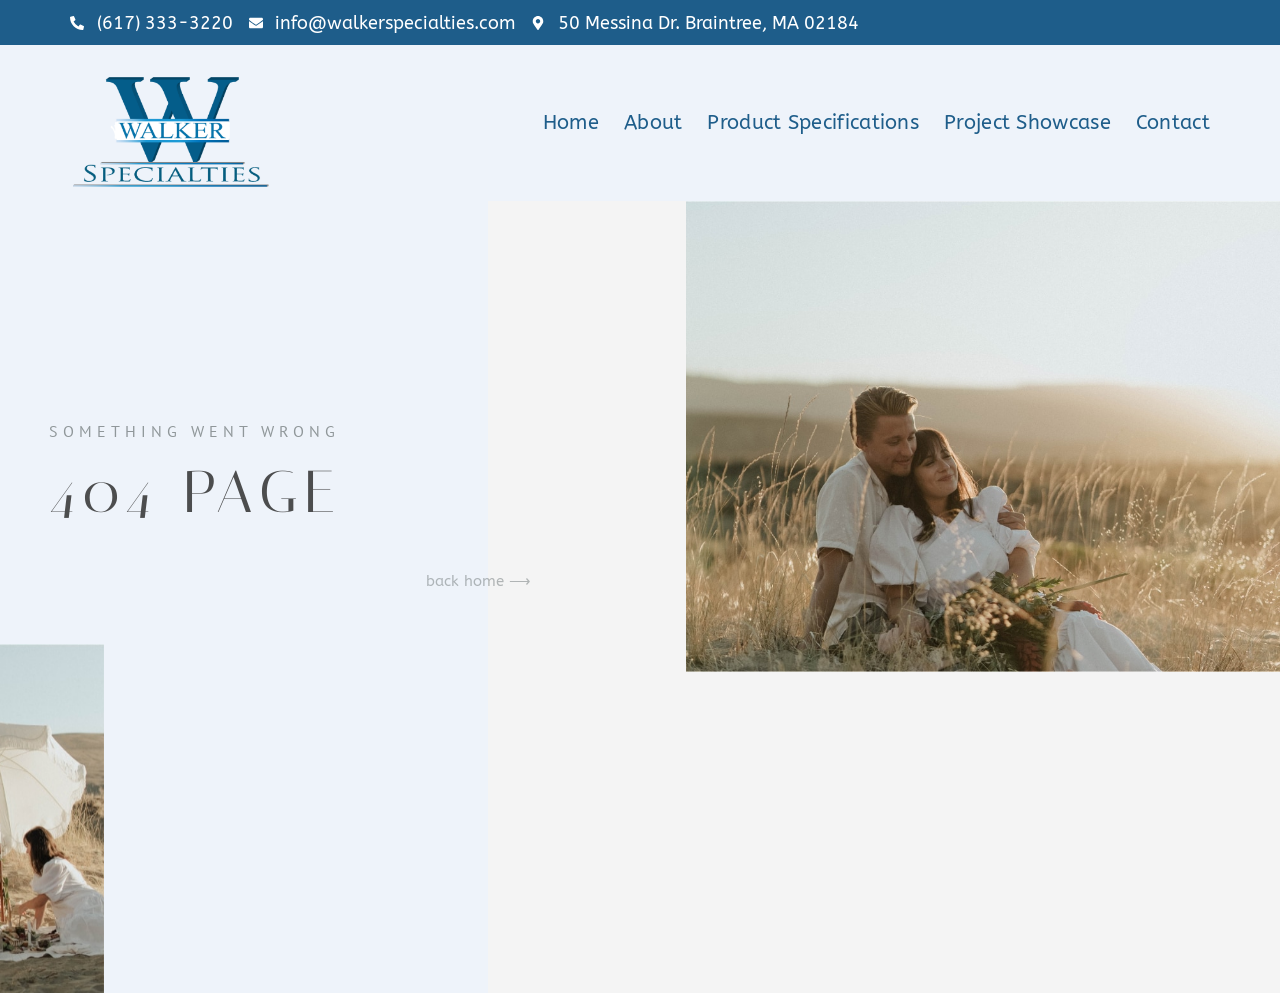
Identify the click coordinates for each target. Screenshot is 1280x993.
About (653, 123)
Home (571, 123)
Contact (1173, 123)
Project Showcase (1027, 123)
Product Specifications (813, 123)
